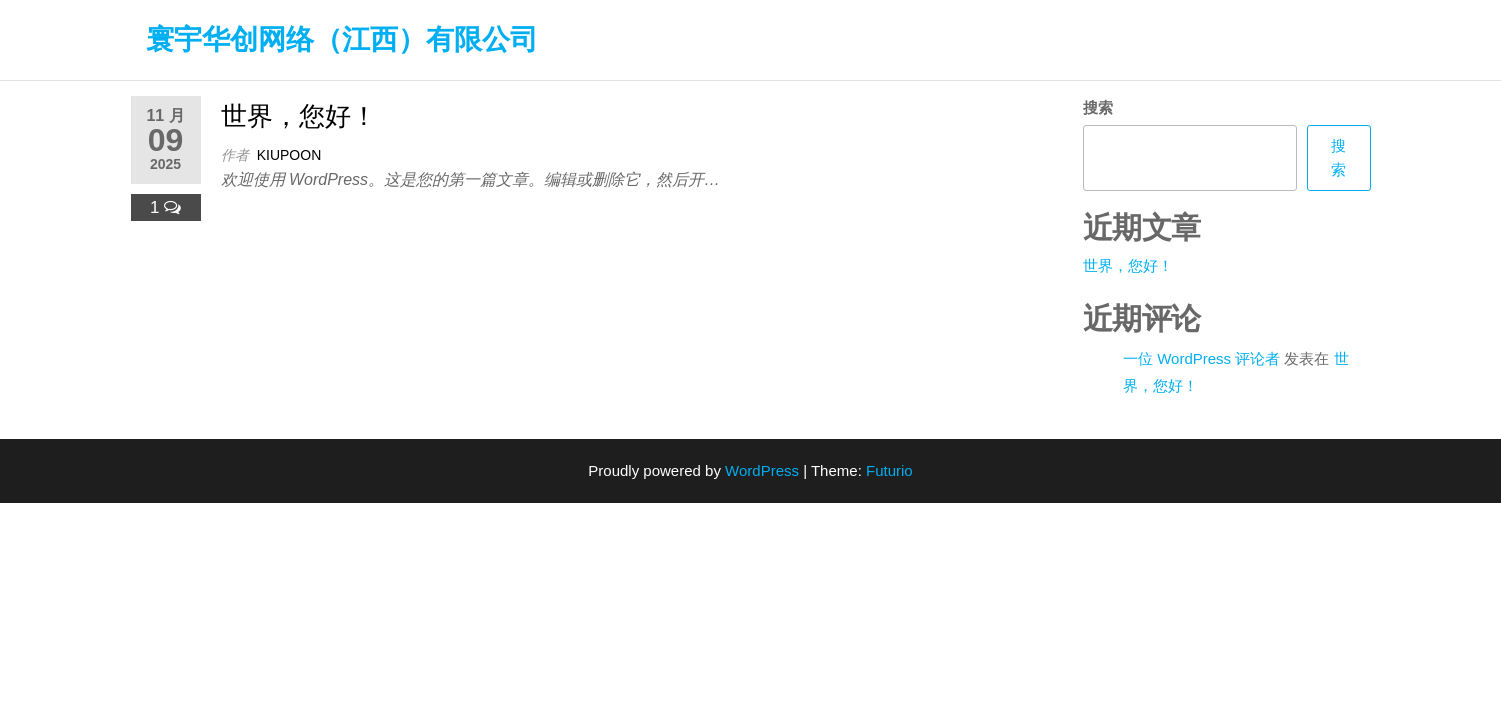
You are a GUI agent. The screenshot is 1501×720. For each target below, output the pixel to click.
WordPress (762, 470)
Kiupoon (289, 155)
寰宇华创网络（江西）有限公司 (342, 39)
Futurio (889, 470)
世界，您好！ (299, 116)
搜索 (1098, 107)
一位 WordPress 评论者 (1201, 358)
